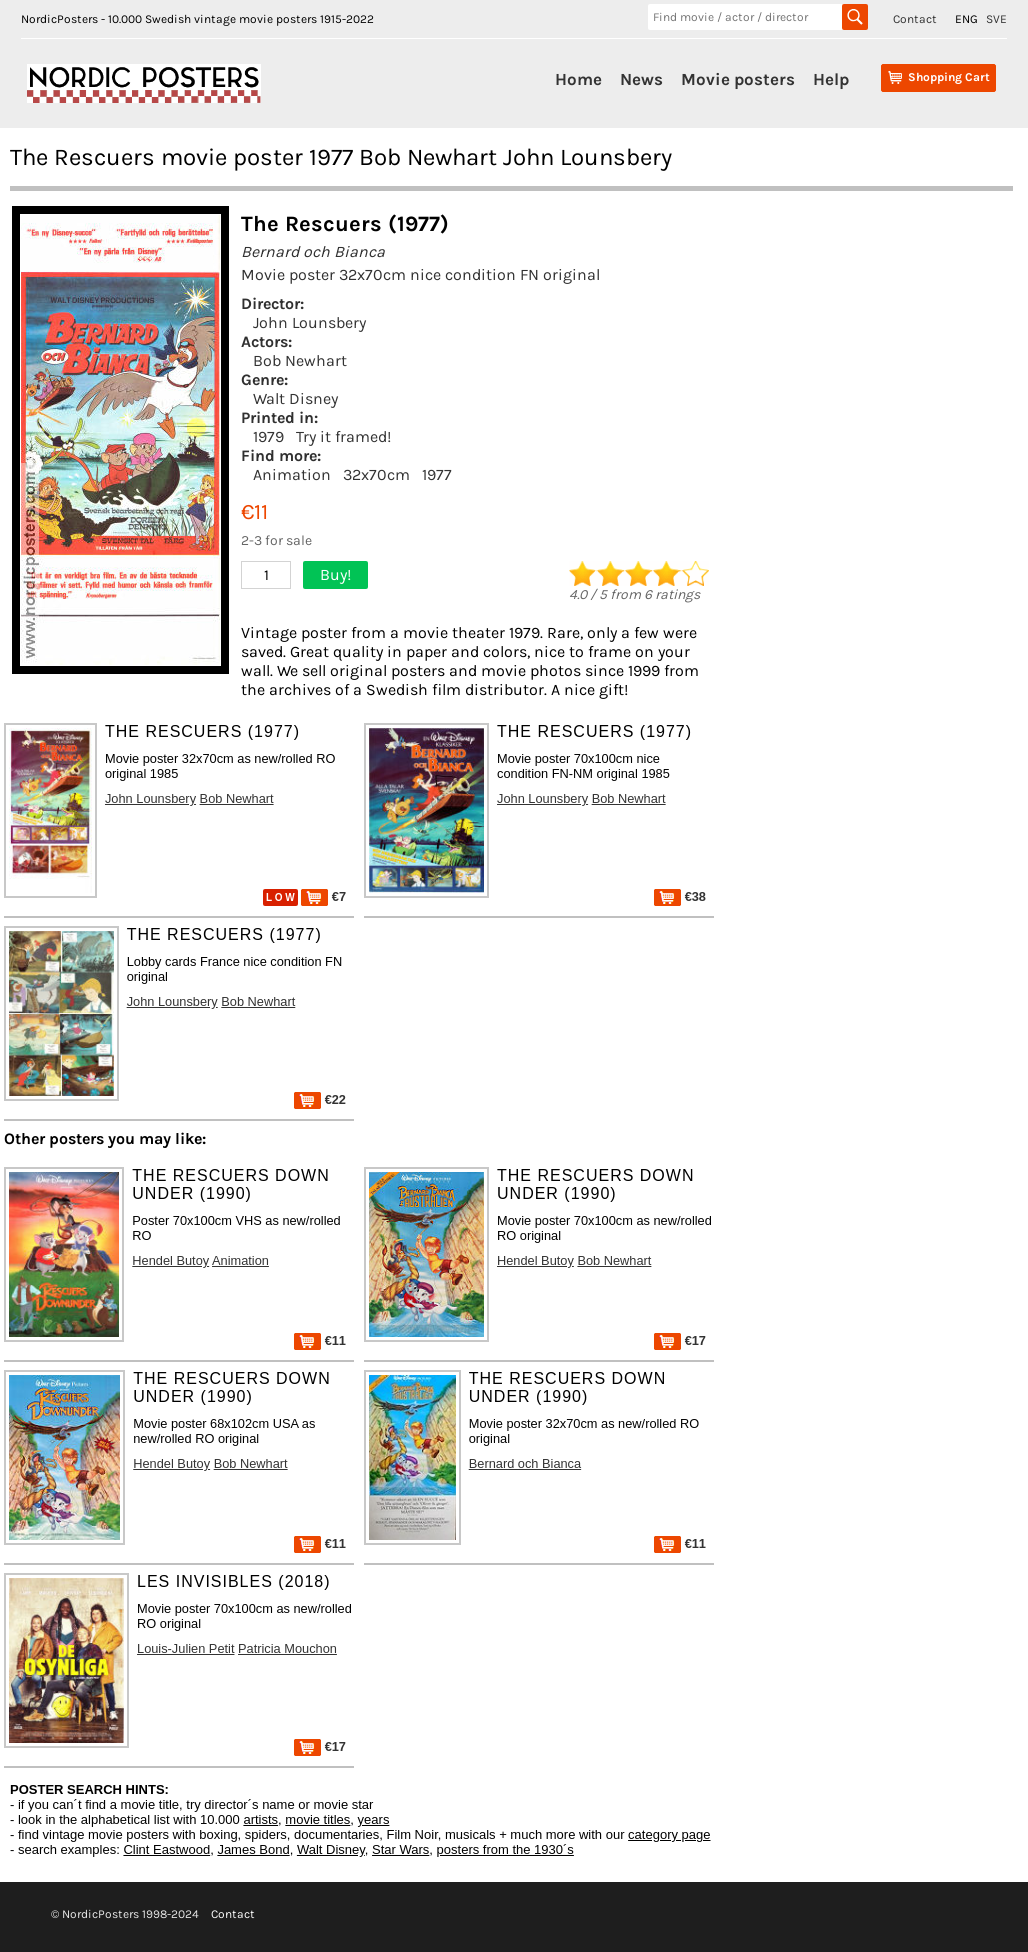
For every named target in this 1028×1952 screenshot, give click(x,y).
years (374, 1819)
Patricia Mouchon (287, 1648)
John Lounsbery (309, 322)
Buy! (335, 574)
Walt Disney (295, 398)
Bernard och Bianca (525, 1463)
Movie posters (738, 79)
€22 (320, 1099)
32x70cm (376, 474)
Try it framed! (343, 436)
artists (260, 1819)
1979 (268, 436)
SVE (996, 19)
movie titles (317, 1819)
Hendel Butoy (170, 1260)
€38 (680, 896)
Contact (915, 19)
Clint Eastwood (166, 1849)
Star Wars (400, 1849)
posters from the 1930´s (505, 1849)
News (641, 79)
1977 (437, 474)
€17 (680, 1340)
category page (669, 1834)
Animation (292, 474)
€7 (323, 896)
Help (831, 79)
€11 (320, 1340)
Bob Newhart (300, 360)
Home (578, 79)
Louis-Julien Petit (185, 1648)
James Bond (253, 1849)
